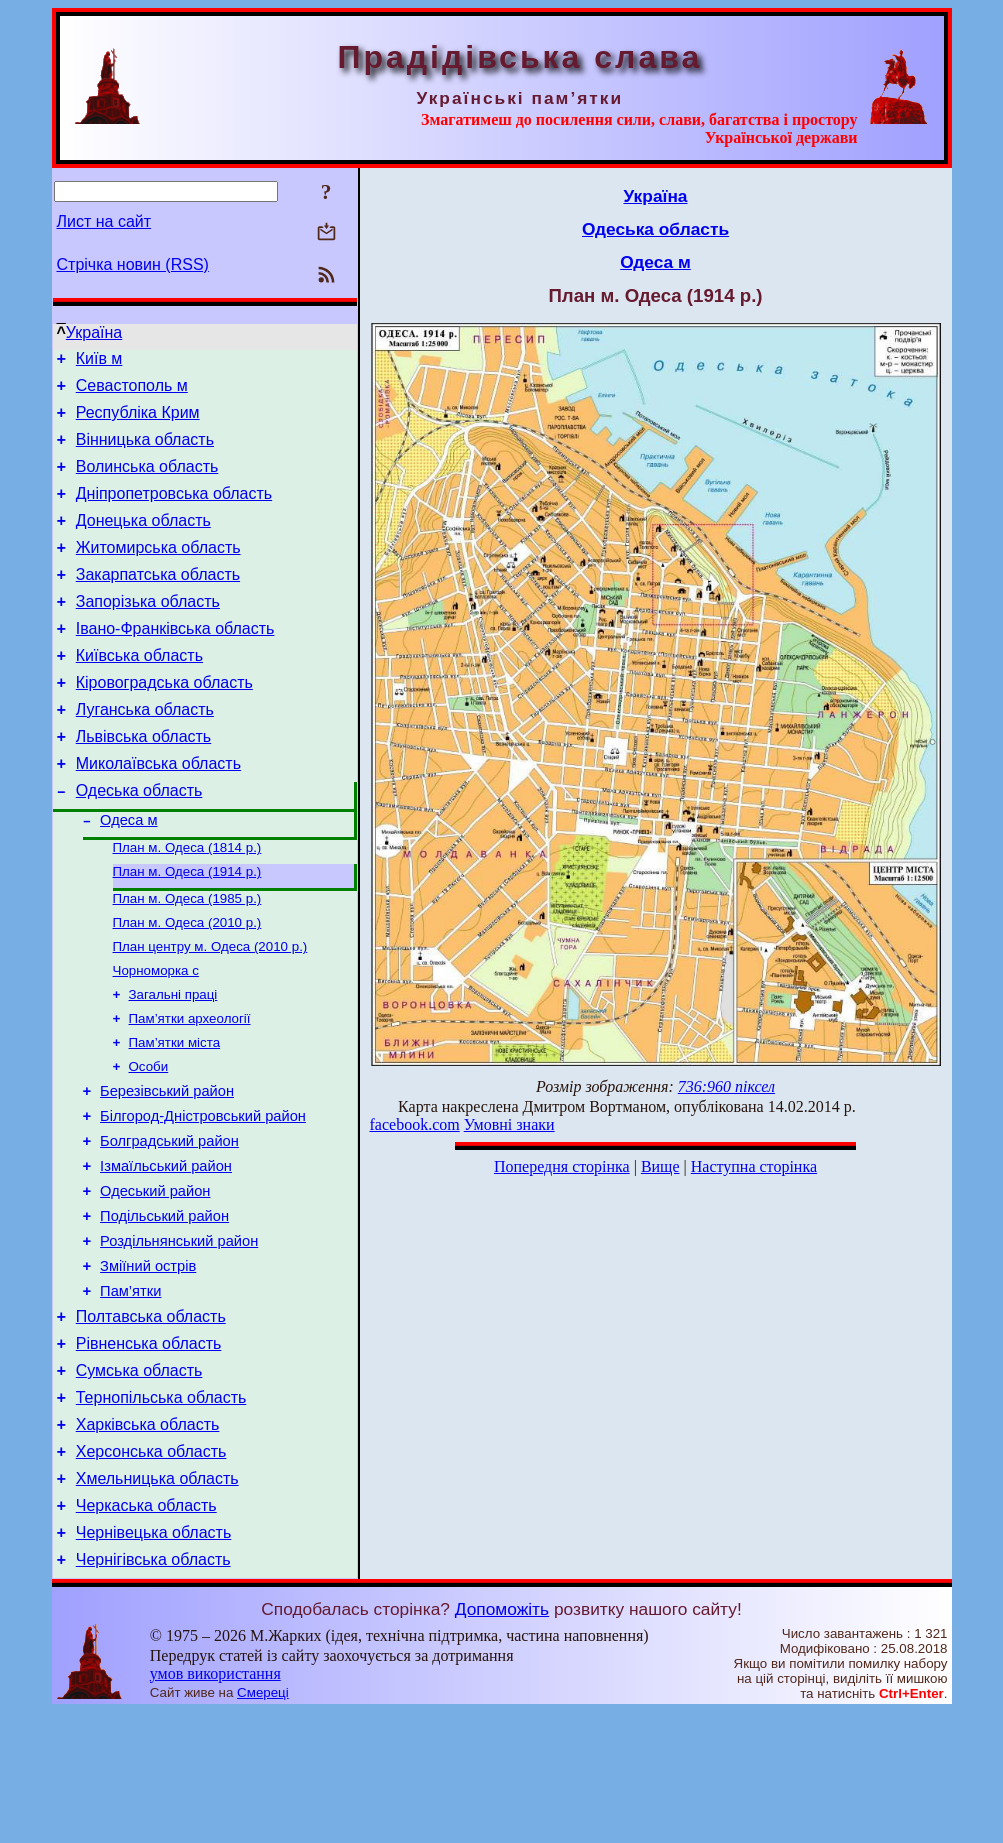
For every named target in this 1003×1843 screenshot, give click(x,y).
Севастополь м (132, 391)
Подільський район (164, 1308)
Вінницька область (145, 451)
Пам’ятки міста (175, 1114)
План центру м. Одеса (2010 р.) (210, 1010)
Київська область (139, 691)
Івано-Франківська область (175, 661)
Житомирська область (158, 571)
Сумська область (139, 1480)
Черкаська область (146, 1630)
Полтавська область (151, 1420)
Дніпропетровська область (174, 511)
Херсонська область (151, 1570)
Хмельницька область (157, 1600)
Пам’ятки (130, 1392)
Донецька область (143, 541)
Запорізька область (148, 631)
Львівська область (143, 781)
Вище (660, 1166)
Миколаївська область (158, 811)
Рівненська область (149, 1450)
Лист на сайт (104, 221)
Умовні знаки (509, 1124)
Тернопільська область (161, 1510)
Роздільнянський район (179, 1336)
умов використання (215, 1804)
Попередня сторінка (562, 1166)
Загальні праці (173, 1062)
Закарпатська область (158, 601)
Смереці (263, 1823)
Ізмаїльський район (166, 1252)
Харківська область (148, 1540)
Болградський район (169, 1224)
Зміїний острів (148, 1364)
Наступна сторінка (754, 1166)
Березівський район (167, 1168)
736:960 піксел (726, 1086)
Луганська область (145, 751)
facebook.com (415, 1124)
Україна (94, 332)
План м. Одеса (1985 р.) (187, 958)
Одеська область (139, 841)
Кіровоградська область (164, 721)
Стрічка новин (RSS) (133, 264)
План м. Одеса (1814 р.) (187, 903)
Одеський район (155, 1280)
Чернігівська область (153, 1690)
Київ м (99, 361)
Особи (149, 1140)
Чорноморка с (156, 1036)
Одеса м (128, 874)
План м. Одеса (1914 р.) (187, 929)
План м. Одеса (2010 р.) (187, 984)
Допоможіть (502, 1740)
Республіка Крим (138, 421)
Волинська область (147, 481)
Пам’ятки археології (190, 1088)
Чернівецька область (154, 1660)
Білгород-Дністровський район (203, 1196)
